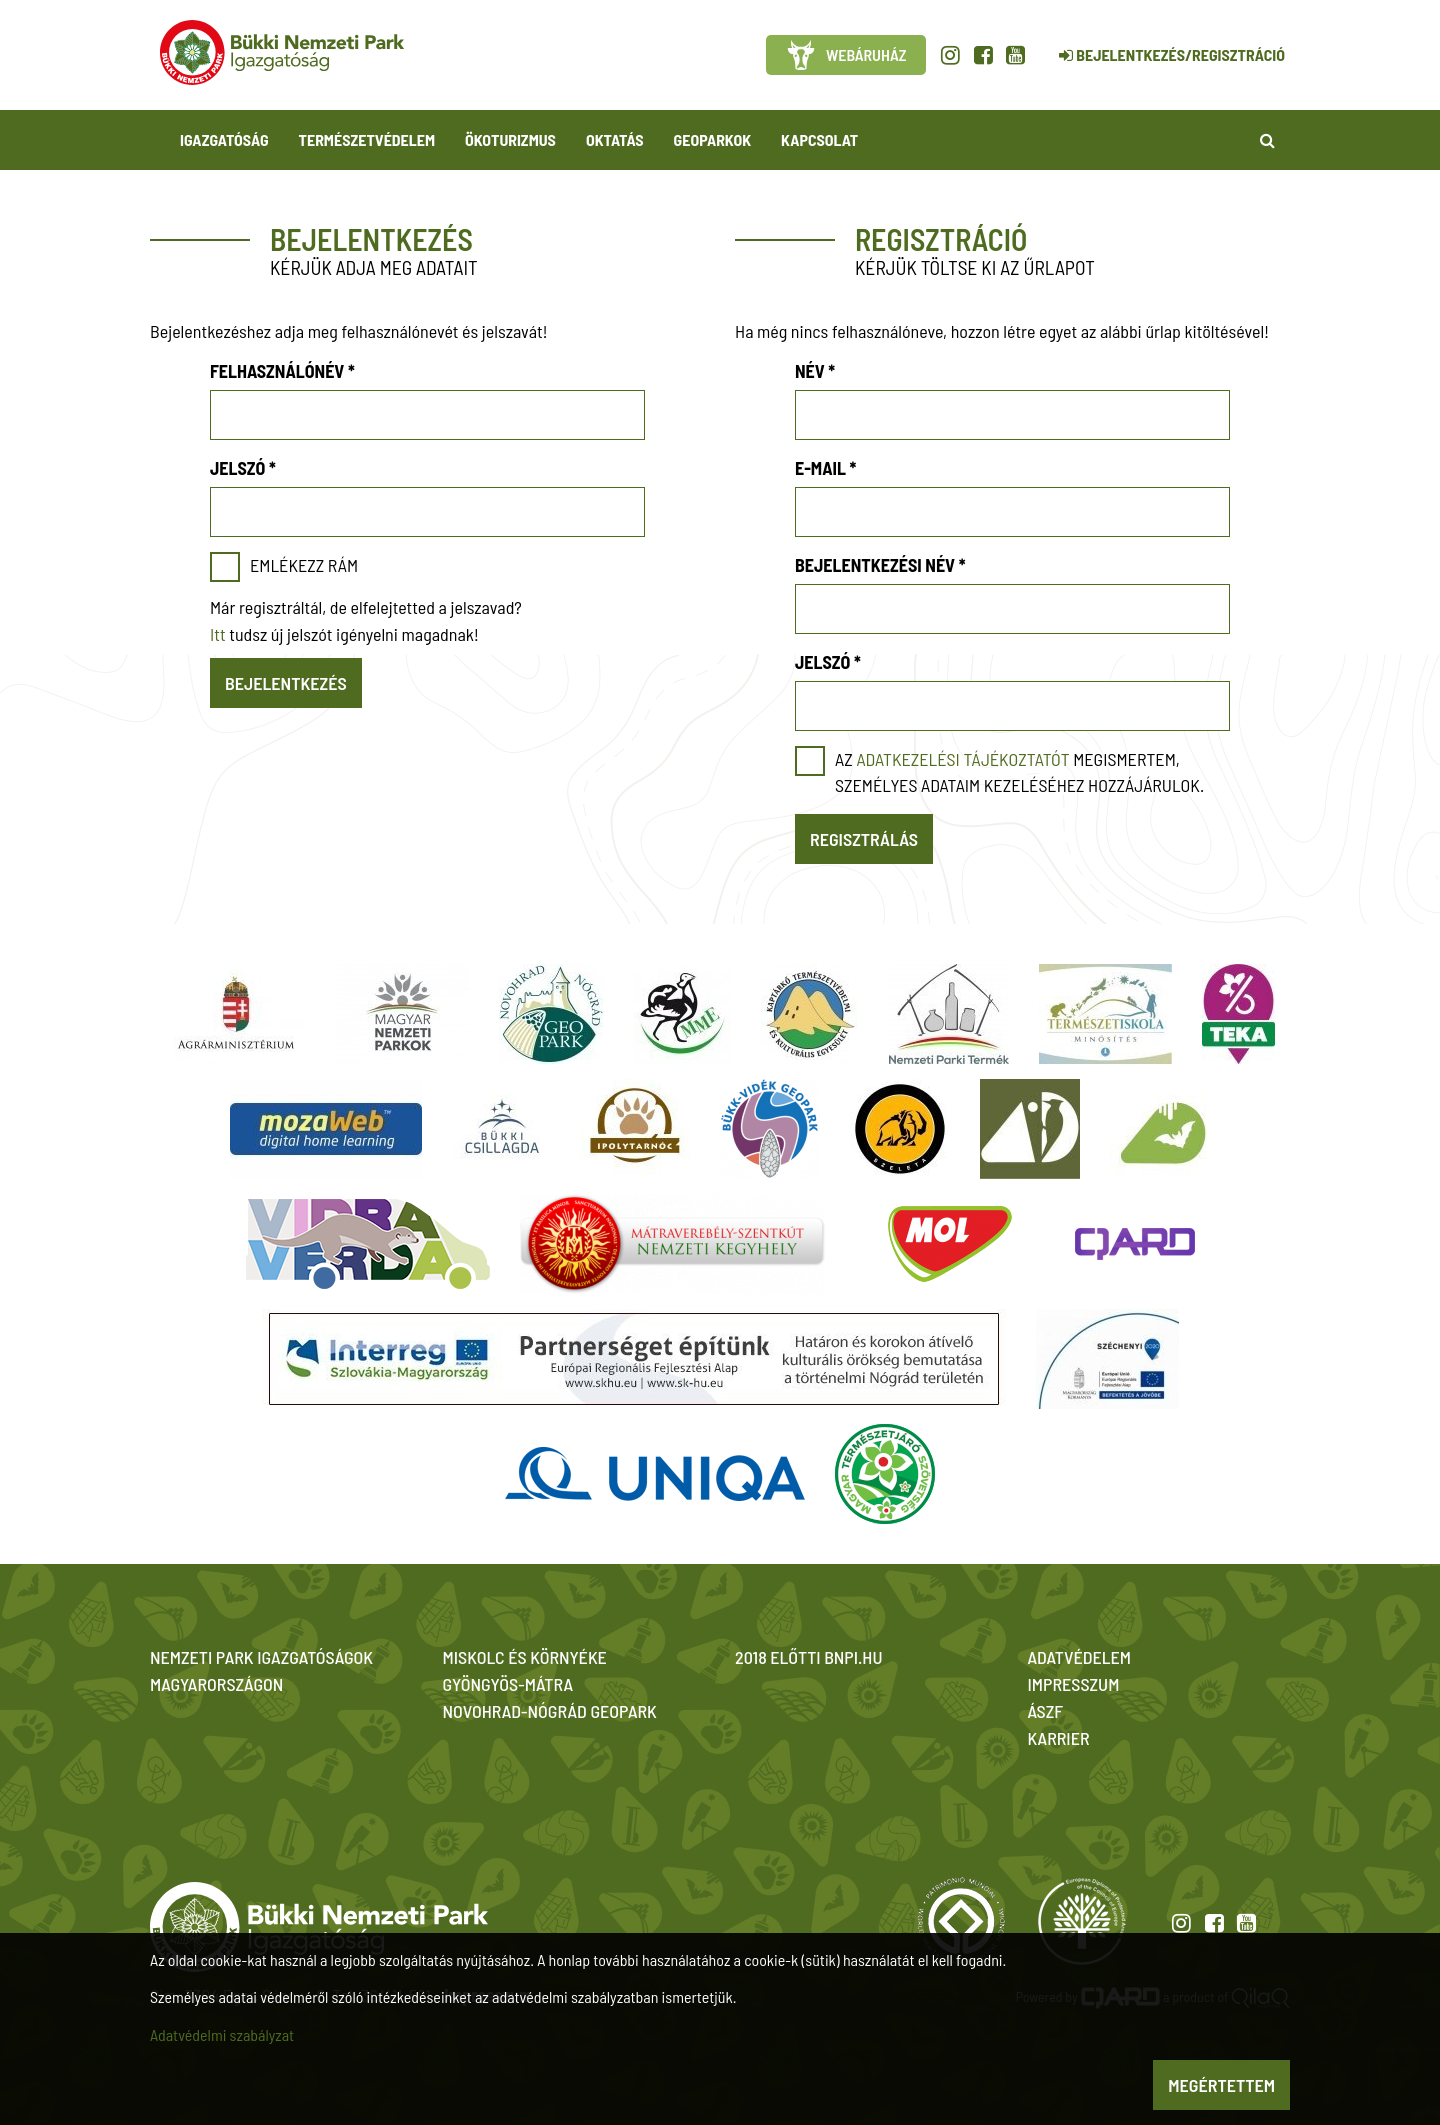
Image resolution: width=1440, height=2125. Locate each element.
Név (815, 371)
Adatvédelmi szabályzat (222, 2034)
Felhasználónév (282, 371)
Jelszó (243, 468)
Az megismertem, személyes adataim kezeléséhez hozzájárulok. (1019, 772)
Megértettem (1221, 2085)
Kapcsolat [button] (819, 139)
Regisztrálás (864, 839)
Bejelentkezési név (880, 565)
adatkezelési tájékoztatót (962, 759)
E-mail (825, 468)
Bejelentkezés (286, 683)
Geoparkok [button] (712, 139)
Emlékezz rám (304, 565)
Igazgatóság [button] (224, 139)
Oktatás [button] (615, 139)
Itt (218, 634)
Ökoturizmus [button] (510, 139)
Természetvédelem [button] (367, 139)
